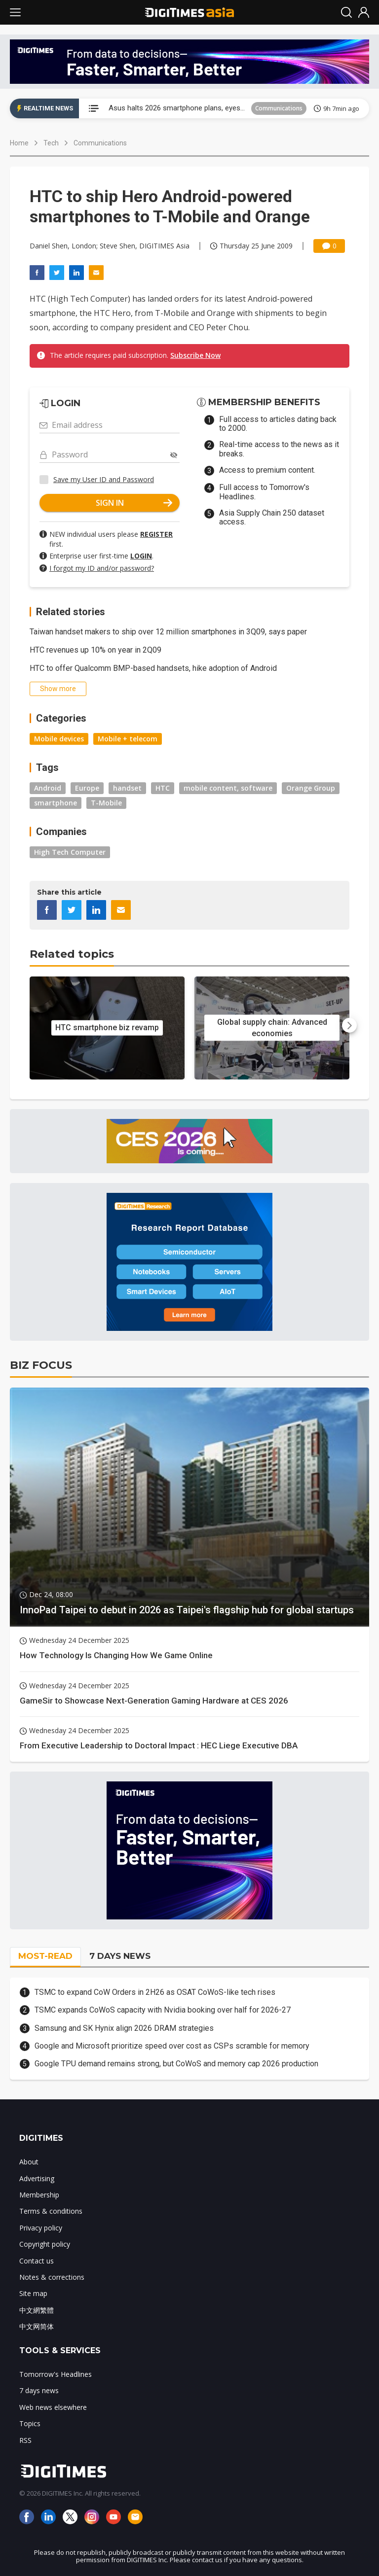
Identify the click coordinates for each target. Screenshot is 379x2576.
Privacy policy (40, 2227)
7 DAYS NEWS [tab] (120, 1956)
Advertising (36, 2178)
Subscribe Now (195, 355)
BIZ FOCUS (41, 1365)
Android (47, 788)
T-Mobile (106, 802)
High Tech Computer (70, 852)
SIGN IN (134, 502)
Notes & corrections (51, 2277)
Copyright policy (44, 2244)
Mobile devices (59, 738)
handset (127, 788)
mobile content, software (228, 788)
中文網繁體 (36, 2310)
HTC (162, 788)
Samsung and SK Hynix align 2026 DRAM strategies (124, 2028)
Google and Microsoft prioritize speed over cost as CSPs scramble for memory (172, 2046)
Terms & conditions (50, 2211)
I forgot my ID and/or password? (101, 568)
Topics (29, 2423)
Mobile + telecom (127, 738)
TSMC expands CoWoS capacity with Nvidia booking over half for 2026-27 (163, 2010)
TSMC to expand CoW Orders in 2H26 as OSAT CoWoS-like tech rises (155, 1992)
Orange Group (310, 788)
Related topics (72, 954)
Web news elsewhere (53, 2407)
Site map (33, 2293)
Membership (39, 2194)
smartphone (55, 802)
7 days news (39, 2390)
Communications (279, 108)
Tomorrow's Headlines (55, 2374)
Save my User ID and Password (103, 479)
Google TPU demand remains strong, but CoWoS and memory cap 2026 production (176, 2063)
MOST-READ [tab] (45, 1956)
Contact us (36, 2260)
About (28, 2161)
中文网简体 (36, 2326)
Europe (87, 788)
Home (19, 143)
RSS (25, 2440)
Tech (51, 143)
